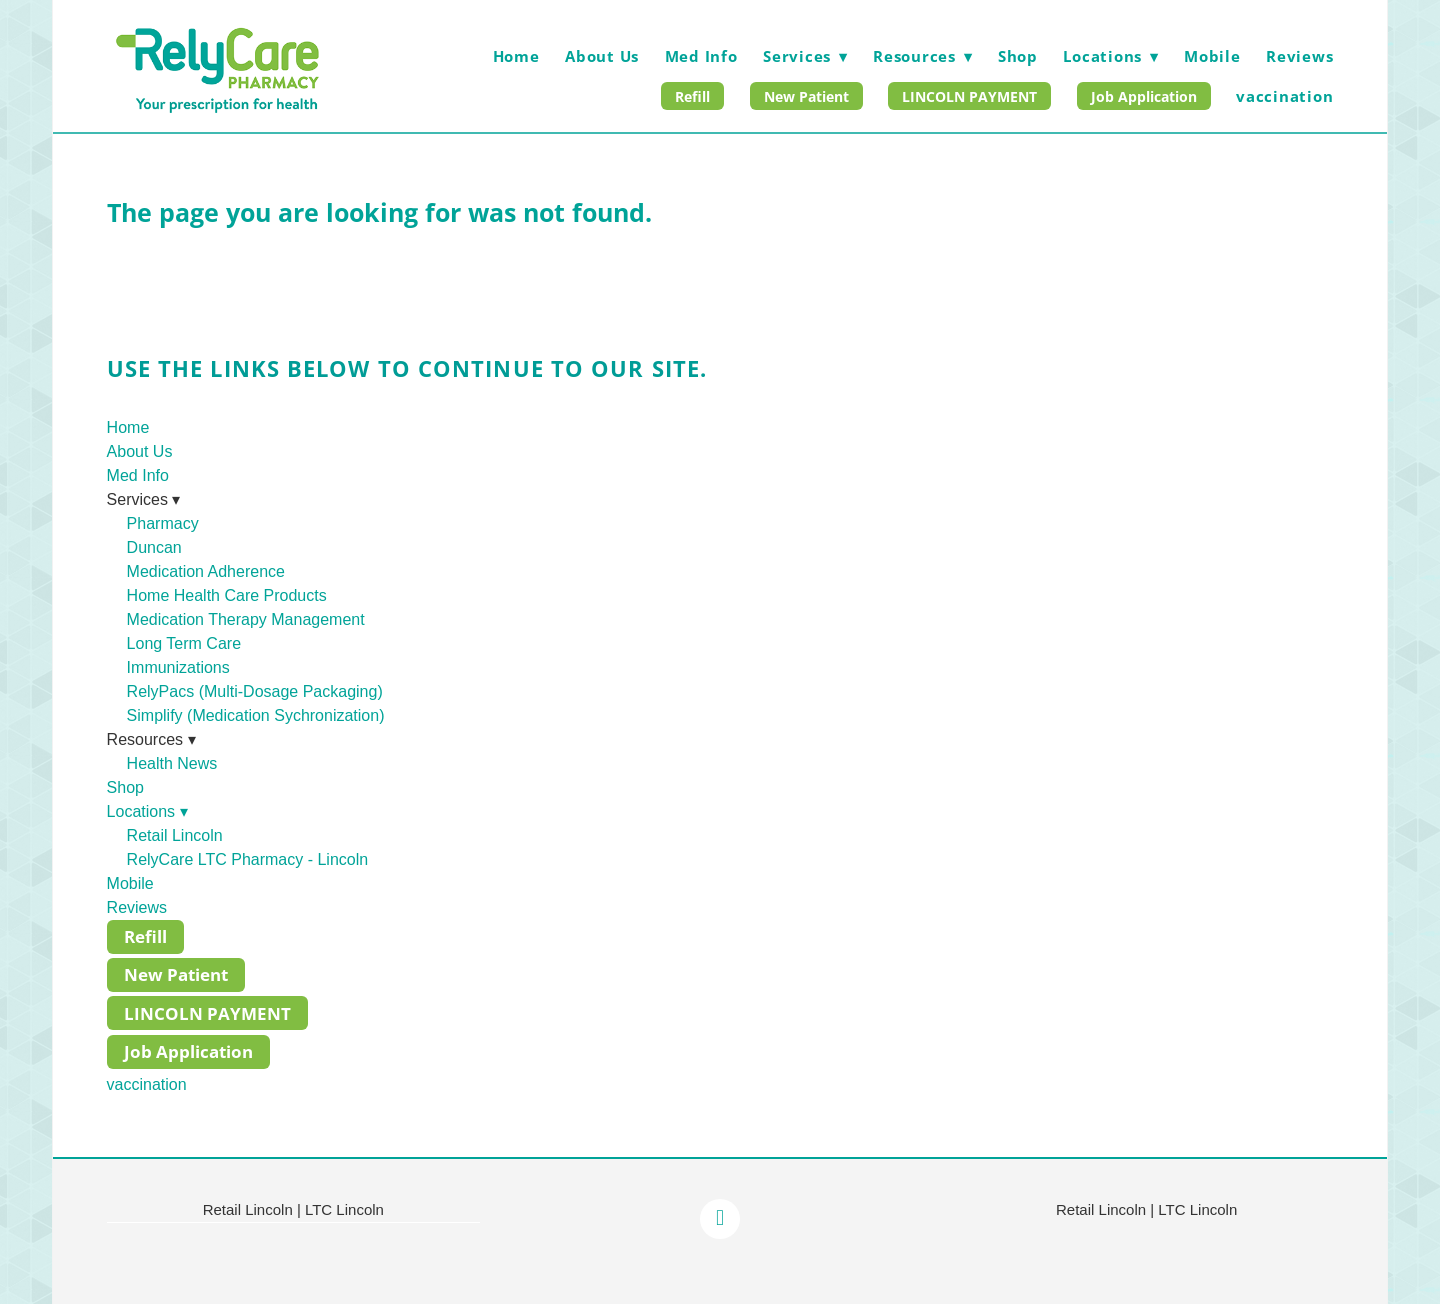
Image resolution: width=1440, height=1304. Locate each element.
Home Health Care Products (227, 595)
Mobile (1212, 56)
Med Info (701, 56)
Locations (1110, 56)
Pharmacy (163, 523)
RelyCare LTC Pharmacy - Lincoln (248, 859)
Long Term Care (184, 643)
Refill (692, 96)
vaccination (1284, 96)
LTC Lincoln (344, 1209)
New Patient (806, 96)
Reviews (1299, 56)
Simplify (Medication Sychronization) (256, 715)
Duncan (154, 547)
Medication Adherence (206, 571)
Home (516, 56)
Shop (1018, 56)
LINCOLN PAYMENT (969, 96)
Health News (172, 763)
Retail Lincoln (175, 835)
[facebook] (720, 1219)
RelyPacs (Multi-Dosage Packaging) (255, 691)
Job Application (1144, 96)
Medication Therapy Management (246, 619)
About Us (602, 56)
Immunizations (178, 667)
